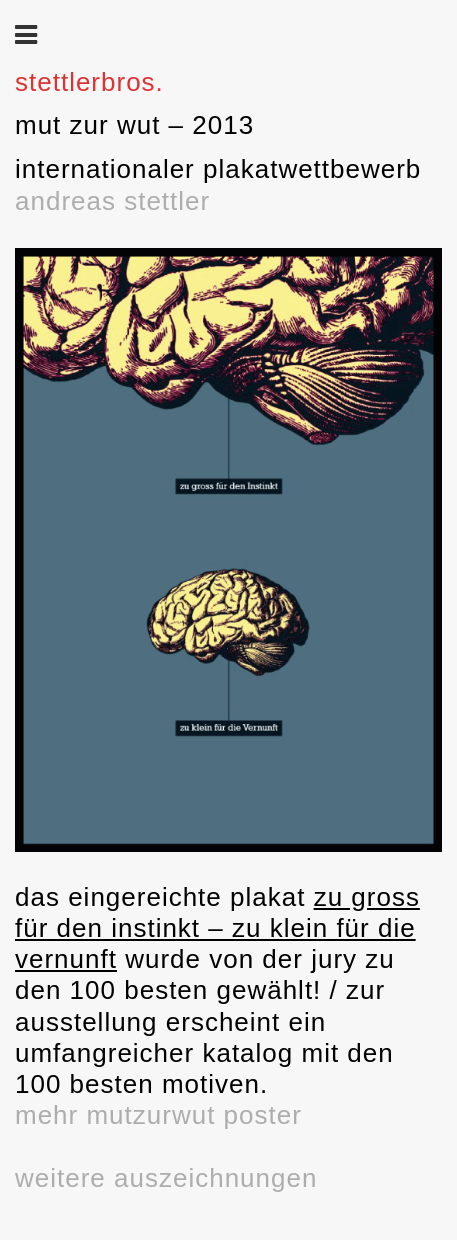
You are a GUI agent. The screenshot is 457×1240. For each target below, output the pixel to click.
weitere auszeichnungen (166, 1178)
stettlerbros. (89, 82)
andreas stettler (112, 201)
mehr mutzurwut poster (158, 1115)
